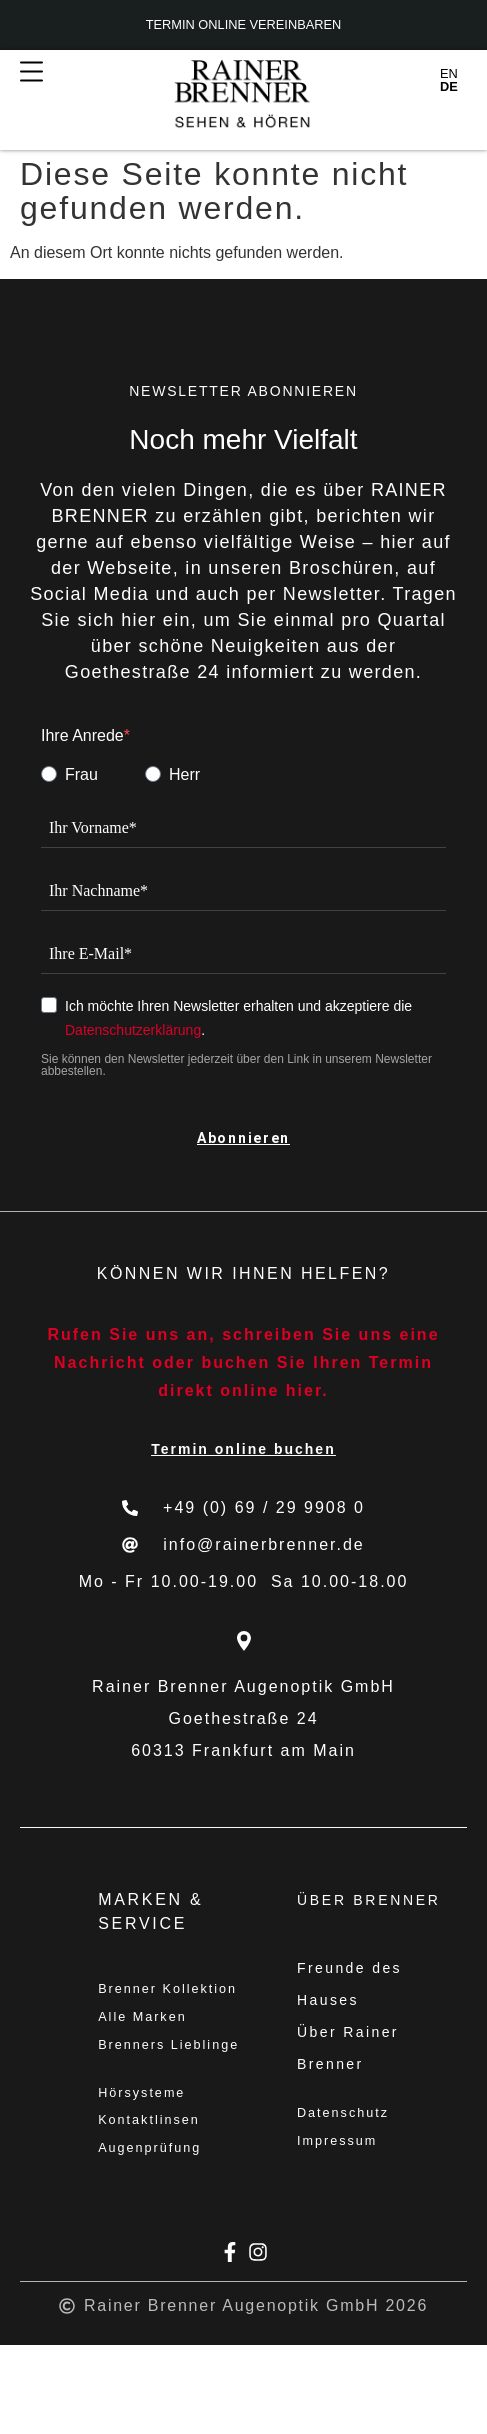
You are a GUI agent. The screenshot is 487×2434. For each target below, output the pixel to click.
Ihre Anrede (82, 736)
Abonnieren (243, 1138)
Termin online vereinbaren (244, 25)
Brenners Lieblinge (137, 2104)
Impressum (342, 2148)
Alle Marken (148, 2056)
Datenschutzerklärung (133, 1030)
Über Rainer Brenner (348, 2048)
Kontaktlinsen (155, 2204)
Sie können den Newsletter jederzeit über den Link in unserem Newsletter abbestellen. (236, 1065)
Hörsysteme (147, 2172)
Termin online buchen (243, 1449)
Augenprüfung (156, 2236)
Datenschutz (349, 2116)
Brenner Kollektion (140, 2008)
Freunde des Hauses (349, 1984)
